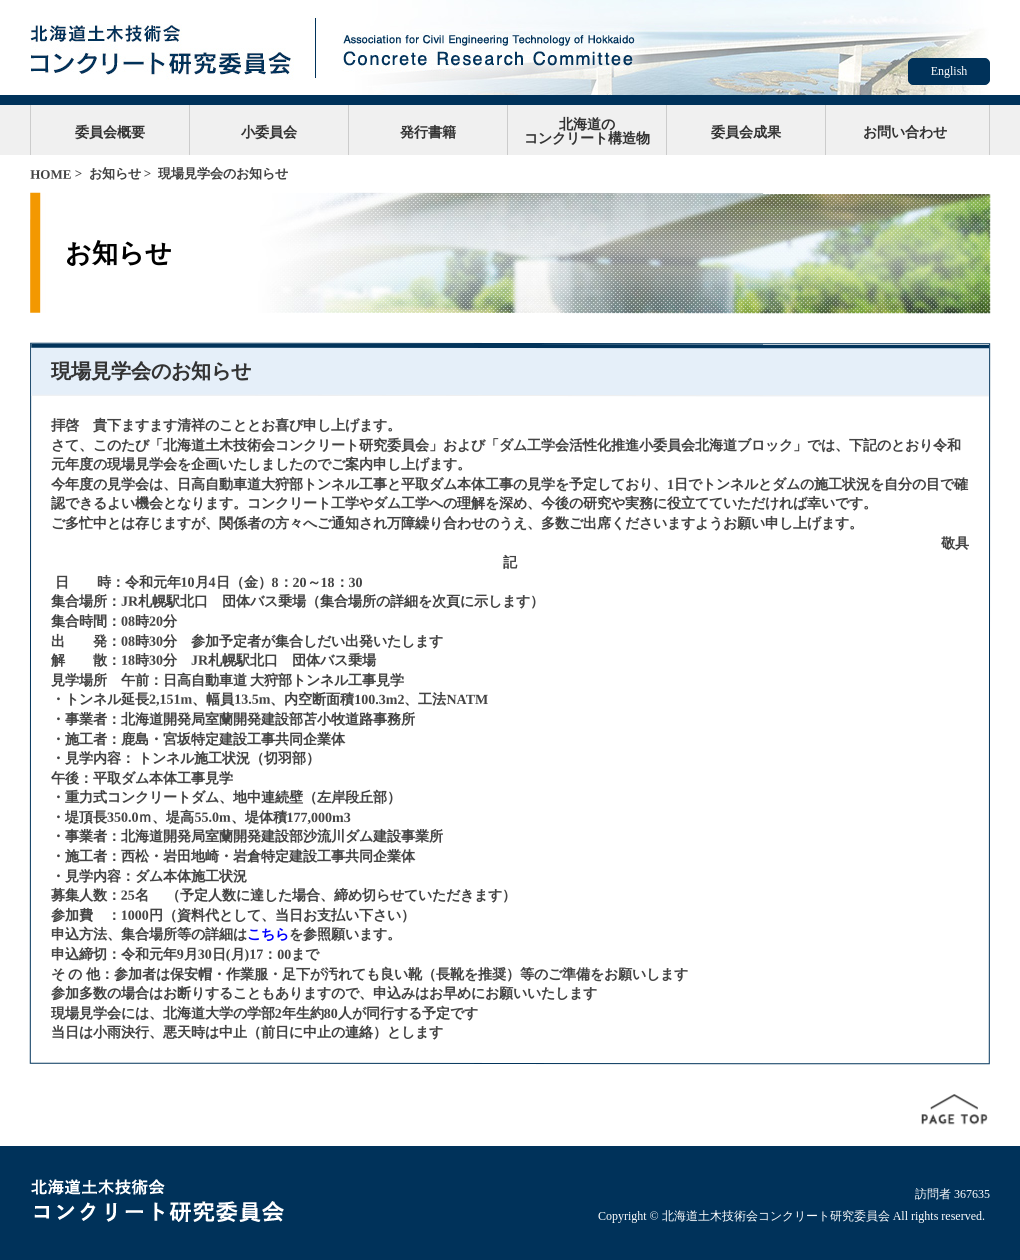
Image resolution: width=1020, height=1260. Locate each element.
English (949, 71)
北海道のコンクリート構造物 (587, 131)
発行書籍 (428, 132)
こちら (268, 934)
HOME (50, 174)
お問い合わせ (905, 132)
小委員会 (269, 132)
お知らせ (115, 173)
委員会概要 (110, 132)
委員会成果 (746, 132)
